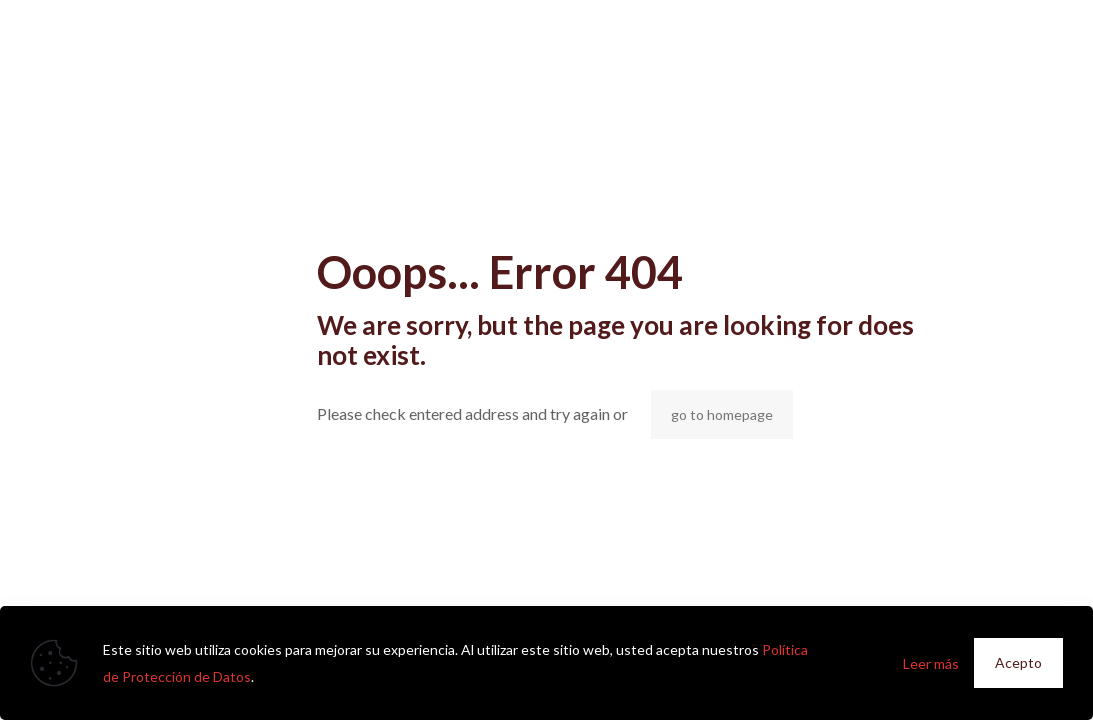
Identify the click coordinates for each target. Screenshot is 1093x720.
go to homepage (722, 414)
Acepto (1018, 662)
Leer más (931, 663)
